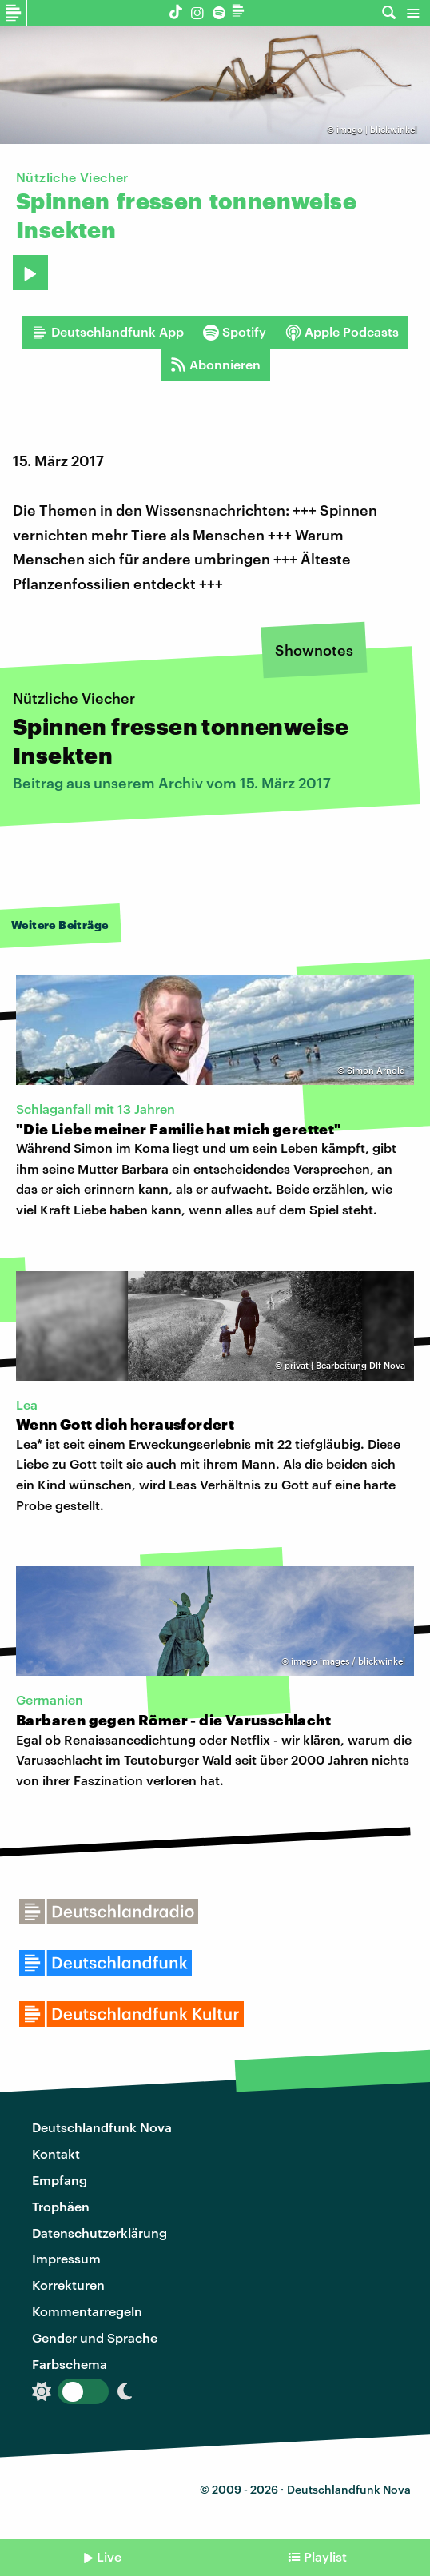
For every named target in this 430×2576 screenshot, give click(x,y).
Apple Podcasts (342, 332)
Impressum (66, 2258)
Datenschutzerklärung (99, 2232)
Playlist (325, 2556)
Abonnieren (215, 365)
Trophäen (61, 2206)
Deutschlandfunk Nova (102, 2127)
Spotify (234, 332)
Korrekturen (68, 2284)
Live (109, 2556)
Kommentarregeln (87, 2311)
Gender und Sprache (94, 2337)
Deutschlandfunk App (108, 332)
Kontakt (56, 2153)
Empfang (59, 2179)
